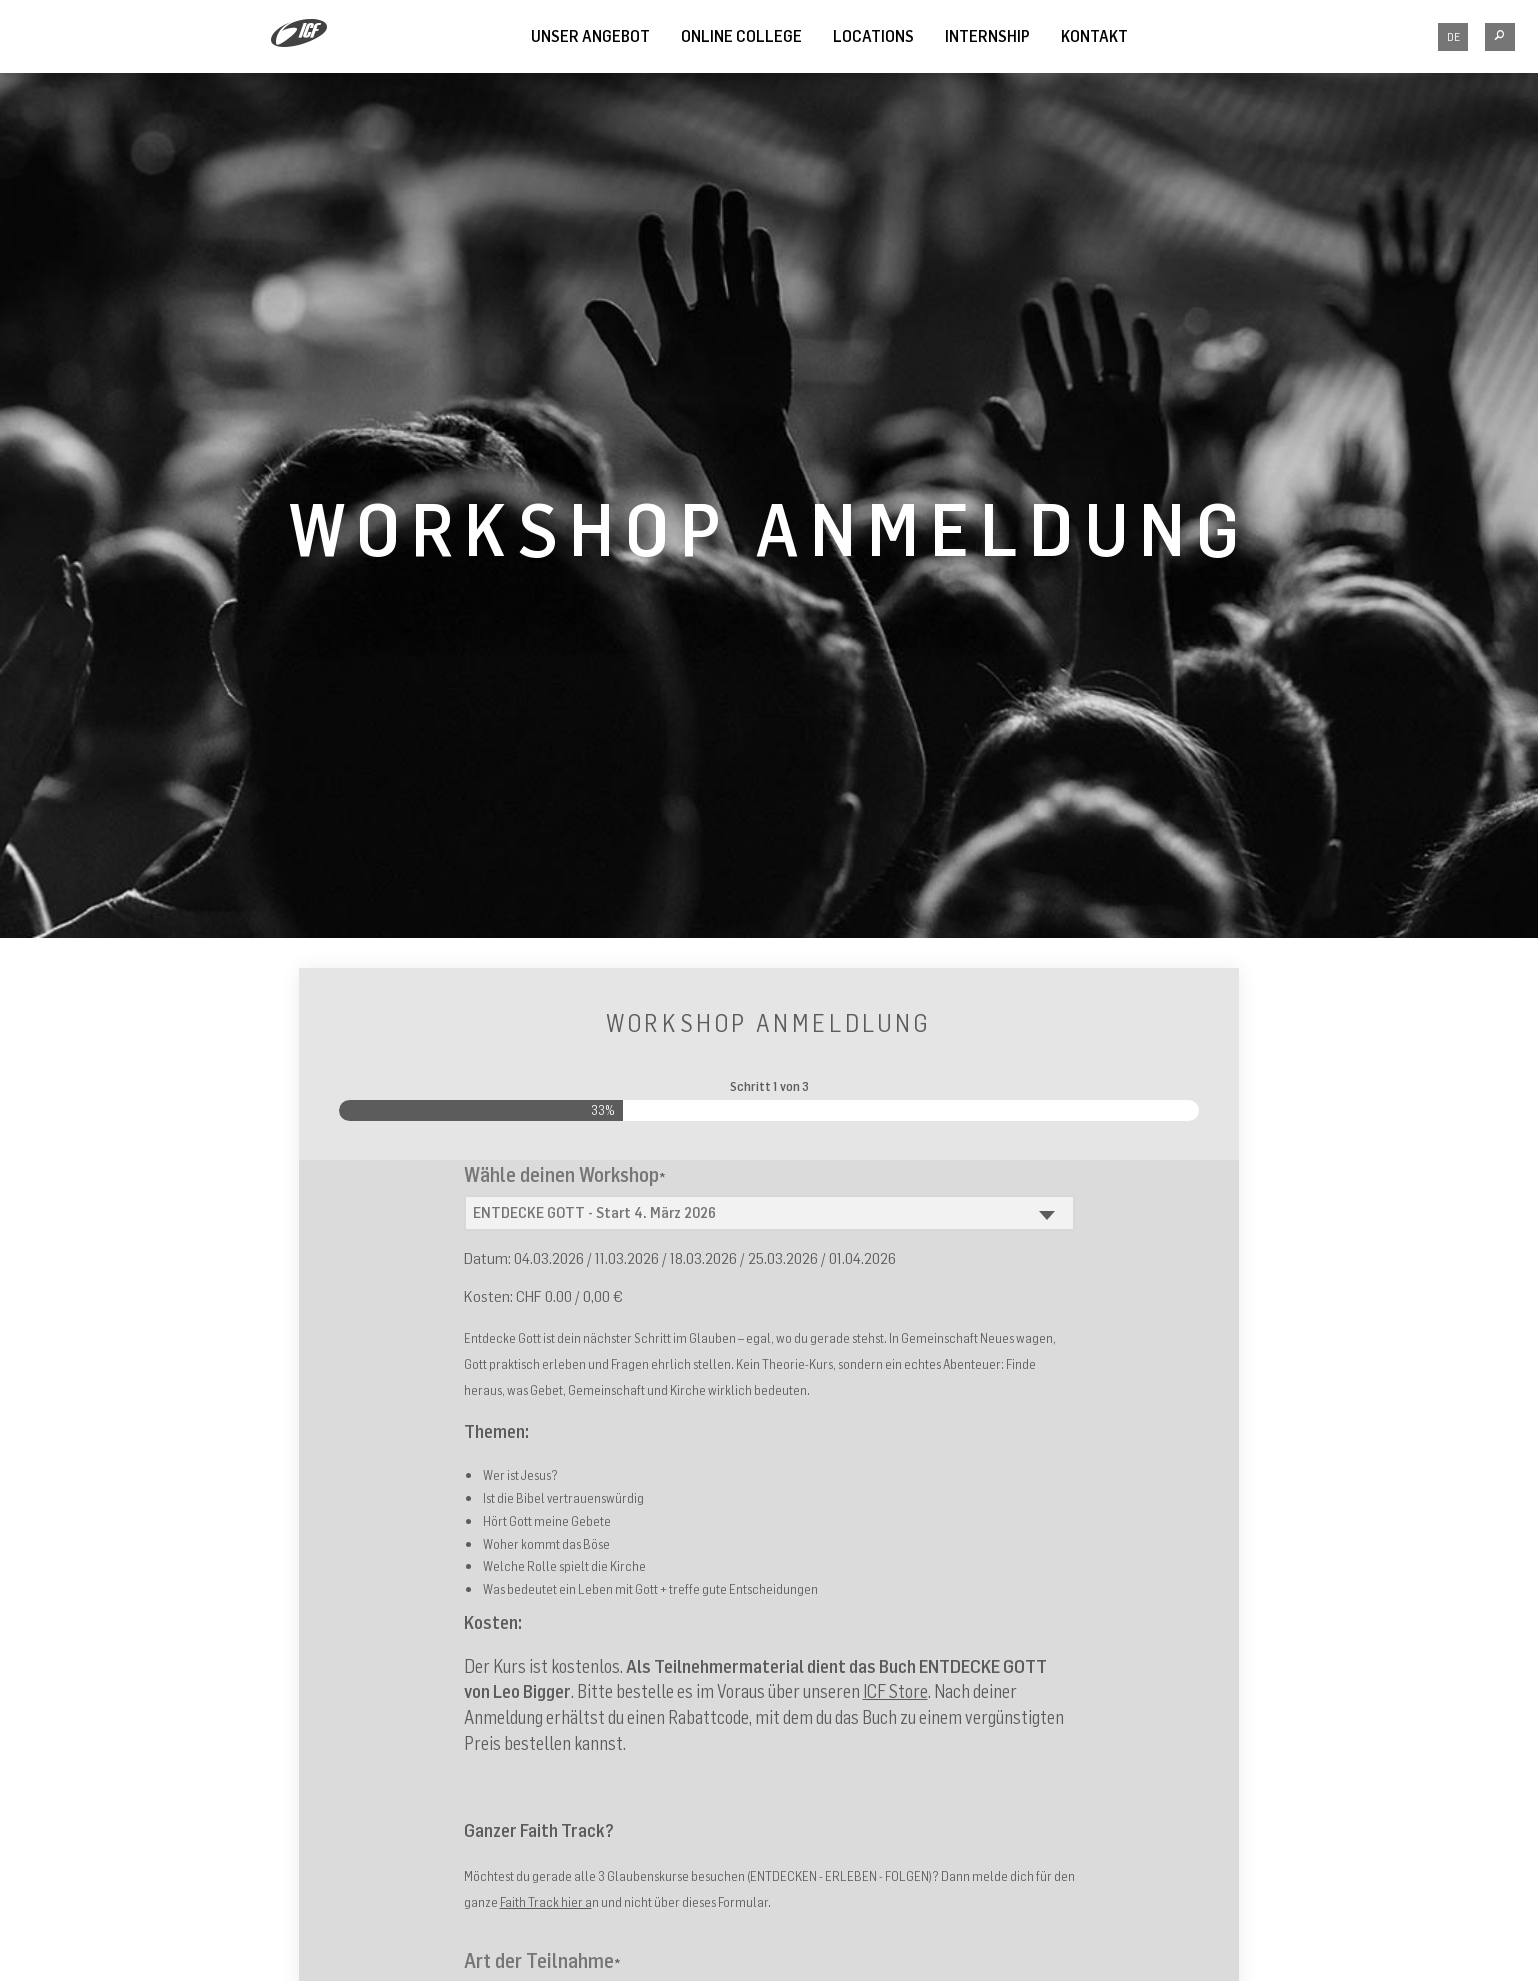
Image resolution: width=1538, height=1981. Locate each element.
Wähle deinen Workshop (565, 1174)
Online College (741, 36)
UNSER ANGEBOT (590, 36)
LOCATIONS (873, 36)
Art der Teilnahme (542, 1960)
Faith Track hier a (546, 1902)
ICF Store (895, 1691)
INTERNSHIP (987, 36)
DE (1453, 36)
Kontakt (1094, 36)
